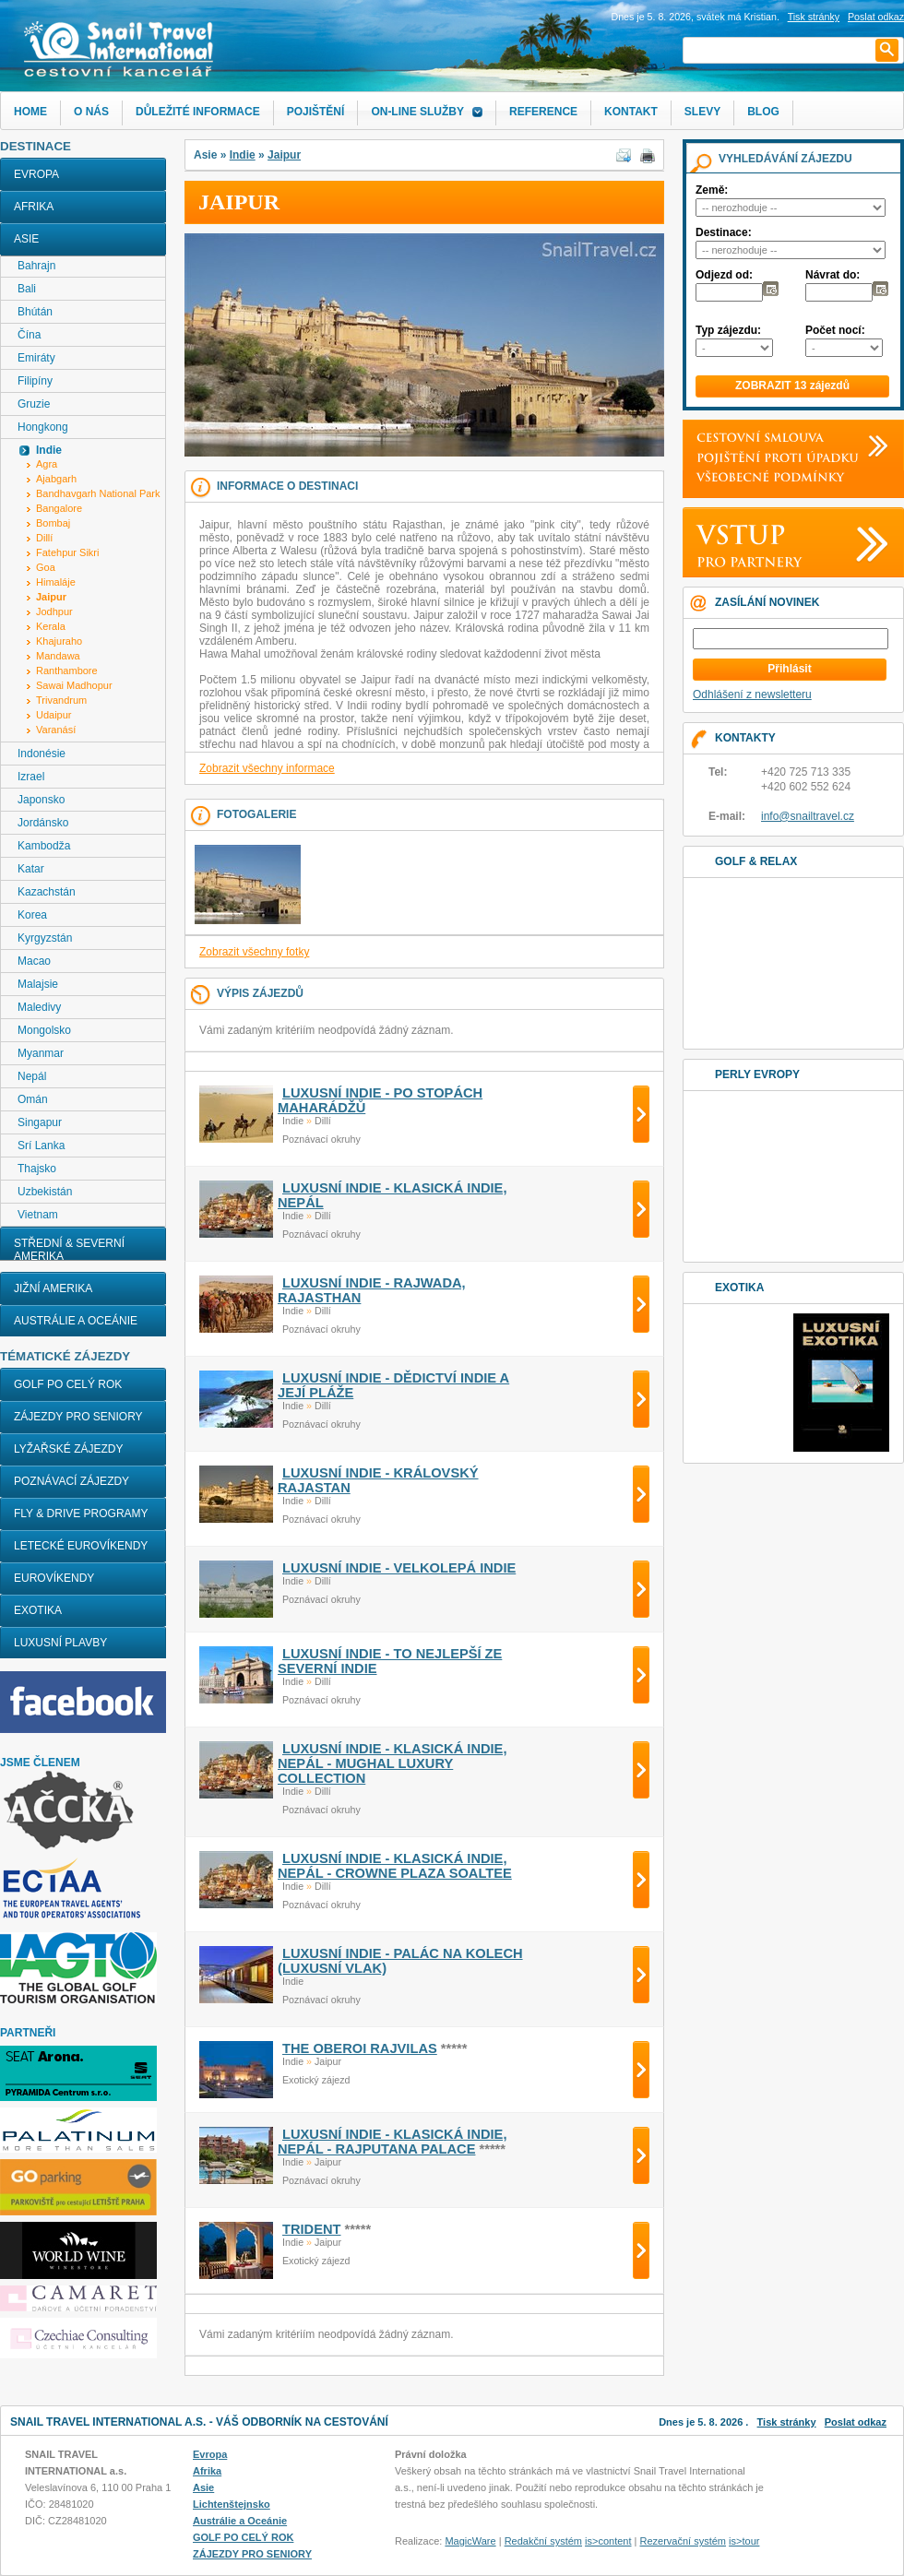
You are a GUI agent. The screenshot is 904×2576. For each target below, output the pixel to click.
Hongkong (43, 427)
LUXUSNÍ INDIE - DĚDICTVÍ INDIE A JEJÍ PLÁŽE (393, 1385)
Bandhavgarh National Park (98, 493)
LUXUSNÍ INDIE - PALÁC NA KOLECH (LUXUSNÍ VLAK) (400, 1961)
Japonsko (41, 799)
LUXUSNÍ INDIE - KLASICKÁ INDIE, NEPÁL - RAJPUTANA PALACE (392, 2141)
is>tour (744, 2540)
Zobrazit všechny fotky (254, 951)
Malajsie (38, 984)
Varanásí (56, 729)
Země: (712, 190)
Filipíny (35, 380)
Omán (33, 1099)
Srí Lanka (41, 1145)
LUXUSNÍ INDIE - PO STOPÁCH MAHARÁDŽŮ (380, 1100)
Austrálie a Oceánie (75, 1320)
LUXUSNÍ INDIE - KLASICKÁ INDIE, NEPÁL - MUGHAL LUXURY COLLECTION (392, 1763)
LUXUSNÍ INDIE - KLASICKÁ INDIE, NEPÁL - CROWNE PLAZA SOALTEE (395, 1866)
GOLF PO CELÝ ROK (68, 1384)
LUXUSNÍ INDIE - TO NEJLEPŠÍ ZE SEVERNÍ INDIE (390, 1661)
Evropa (36, 174)
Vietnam (38, 1214)
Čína (29, 334)
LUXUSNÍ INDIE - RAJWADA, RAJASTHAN (372, 1290)
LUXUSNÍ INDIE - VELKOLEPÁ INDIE (399, 1568)
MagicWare (470, 2540)
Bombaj (53, 522)
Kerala (50, 626)
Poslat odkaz (855, 2422)
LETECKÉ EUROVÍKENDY (81, 1545)
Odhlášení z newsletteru (752, 694)
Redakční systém (543, 2540)
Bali (27, 288)
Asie (26, 238)
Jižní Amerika (53, 1288)
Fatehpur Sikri (67, 552)
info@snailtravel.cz (807, 816)
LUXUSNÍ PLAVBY (60, 1642)
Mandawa (58, 655)
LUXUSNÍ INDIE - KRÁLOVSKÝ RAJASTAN (378, 1480)
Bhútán (35, 311)
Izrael (31, 776)
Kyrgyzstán (45, 938)
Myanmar (41, 1053)
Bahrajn (36, 265)
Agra (46, 463)
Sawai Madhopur (74, 685)
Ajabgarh (56, 478)
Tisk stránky (813, 16)
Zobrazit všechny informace (267, 768)
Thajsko (37, 1168)
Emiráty (36, 357)
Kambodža (44, 845)
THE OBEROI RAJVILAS (359, 2048)
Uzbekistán (45, 1191)
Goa (45, 567)
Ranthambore (67, 670)
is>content (608, 2540)
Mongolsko (44, 1030)
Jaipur (284, 154)
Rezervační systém (683, 2540)
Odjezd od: (724, 274)
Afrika (34, 206)
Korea (32, 914)
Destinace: (724, 232)
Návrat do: (832, 274)
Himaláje (56, 582)
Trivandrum (61, 700)
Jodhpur (54, 611)
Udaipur (54, 714)
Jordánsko (43, 822)
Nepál (32, 1076)
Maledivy (39, 1007)
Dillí (44, 537)
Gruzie (34, 404)
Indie (243, 154)
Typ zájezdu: (728, 330)
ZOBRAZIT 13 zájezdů (792, 385)
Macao (34, 961)
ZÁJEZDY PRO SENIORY (78, 1416)
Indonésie (41, 753)
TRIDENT (311, 2229)
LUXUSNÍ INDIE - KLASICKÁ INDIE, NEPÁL (392, 1195)
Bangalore (59, 508)
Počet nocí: (835, 330)
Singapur (40, 1122)
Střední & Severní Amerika (69, 1250)
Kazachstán (47, 891)
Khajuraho (59, 641)
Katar (31, 868)
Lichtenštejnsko (231, 2504)
